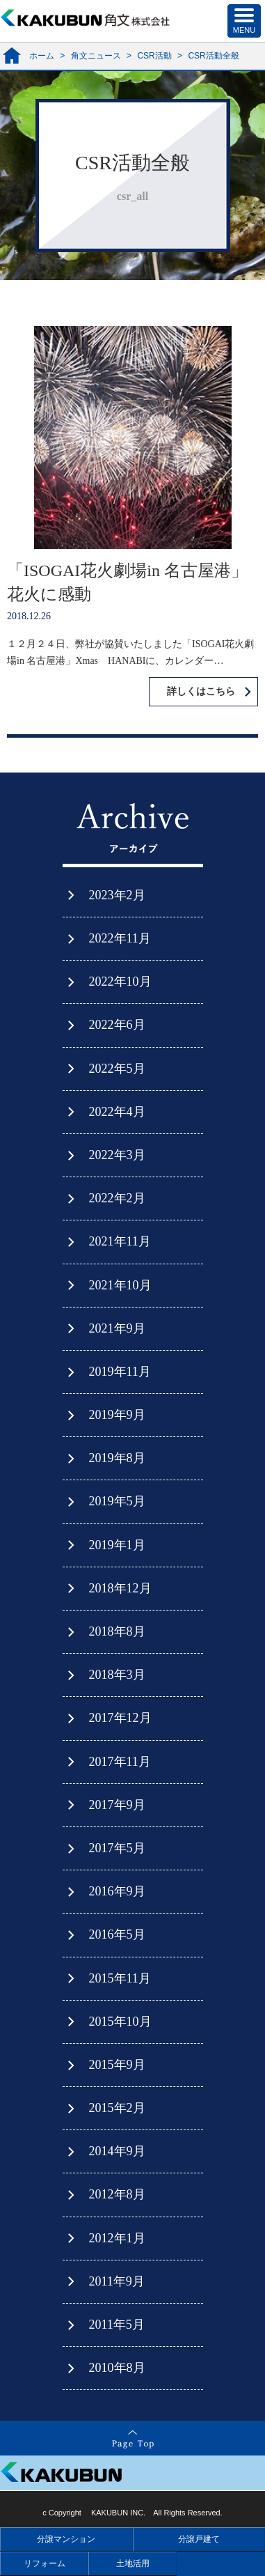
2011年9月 (117, 2281)
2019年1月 (117, 1545)
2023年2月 (117, 895)
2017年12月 (120, 1718)
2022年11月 (120, 938)
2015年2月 (117, 2108)
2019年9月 (117, 1415)
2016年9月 (117, 1891)
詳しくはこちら (201, 691)
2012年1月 (117, 2238)
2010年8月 (117, 2368)
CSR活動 (154, 56)
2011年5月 (117, 2324)
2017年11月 (120, 1762)
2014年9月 (117, 2151)
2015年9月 (117, 2065)
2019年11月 (120, 1372)
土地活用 (133, 2563)
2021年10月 (120, 1285)
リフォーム (44, 2563)
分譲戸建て (199, 2539)
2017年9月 (117, 1805)
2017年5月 (117, 1848)
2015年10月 (120, 2021)
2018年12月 (120, 1588)
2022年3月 (117, 1155)
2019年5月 (117, 1501)
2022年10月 (120, 981)
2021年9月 (117, 1328)
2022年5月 (117, 1069)
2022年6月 (117, 1025)
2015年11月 (120, 1978)
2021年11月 (120, 1241)
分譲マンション (66, 2539)
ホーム (41, 56)
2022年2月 (117, 1198)
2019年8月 (117, 1458)
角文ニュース (96, 56)
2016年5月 (117, 1934)
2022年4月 (117, 1112)
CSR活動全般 (213, 56)
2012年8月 (117, 2194)
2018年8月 (117, 1631)
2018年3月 (117, 1675)
